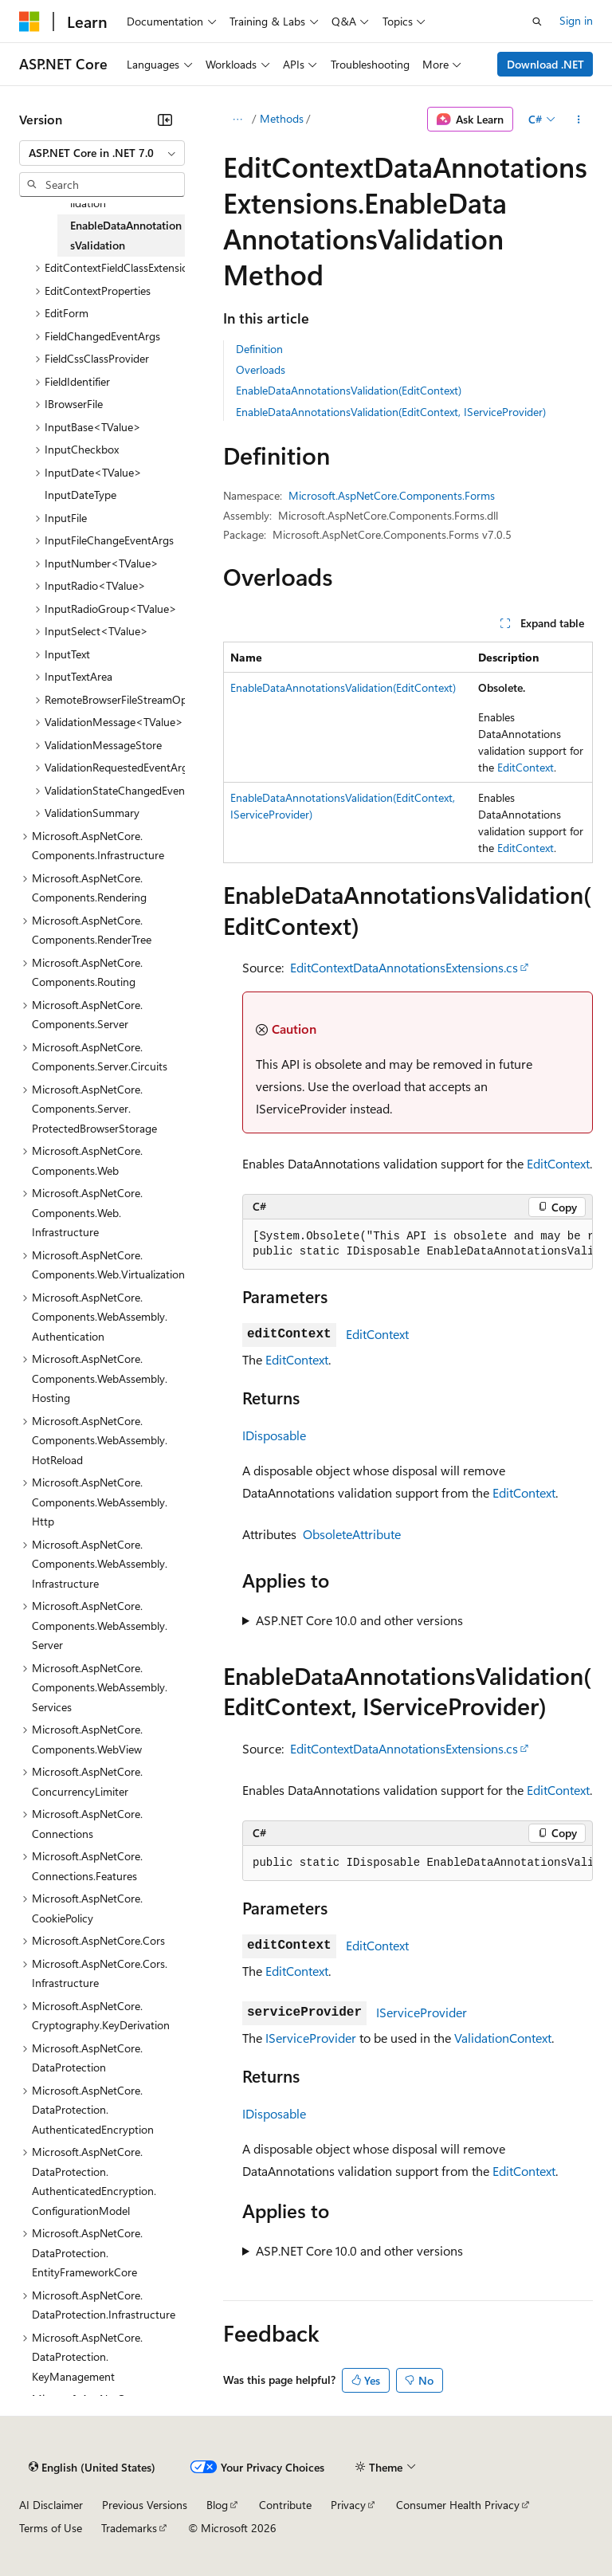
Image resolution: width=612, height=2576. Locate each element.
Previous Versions (144, 2504)
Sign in (576, 20)
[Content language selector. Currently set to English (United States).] (92, 2467)
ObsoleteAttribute (352, 1534)
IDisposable (274, 1435)
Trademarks (129, 2527)
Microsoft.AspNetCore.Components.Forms (391, 495)
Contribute (285, 2504)
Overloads (260, 369)
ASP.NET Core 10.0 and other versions (359, 1620)
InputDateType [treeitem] (80, 494)
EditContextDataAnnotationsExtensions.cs (404, 967)
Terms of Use (50, 2527)
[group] (417, 1244)
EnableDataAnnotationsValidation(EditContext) (348, 390)
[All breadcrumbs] (237, 119)
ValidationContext (502, 2037)
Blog (217, 2504)
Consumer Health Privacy (458, 2504)
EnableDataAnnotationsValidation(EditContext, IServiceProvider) (391, 411)
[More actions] (579, 119)
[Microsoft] (29, 21)
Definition (259, 348)
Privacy (348, 2504)
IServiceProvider (421, 2012)
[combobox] (102, 153)
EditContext (525, 767)
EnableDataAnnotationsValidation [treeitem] (126, 235)
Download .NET (545, 64)
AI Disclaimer (51, 2504)
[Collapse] (165, 119)
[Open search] (537, 21)
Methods (282, 118)
